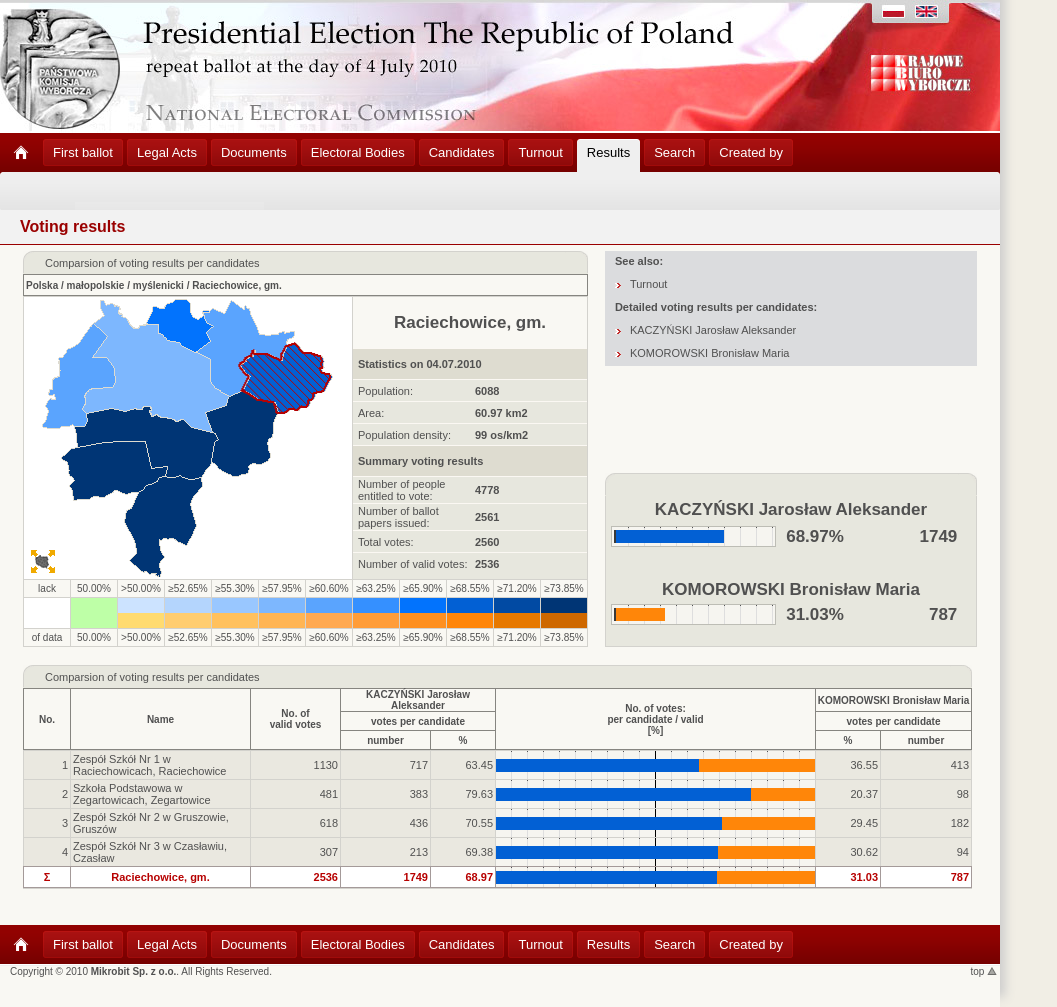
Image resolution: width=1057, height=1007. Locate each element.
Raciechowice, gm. (236, 285)
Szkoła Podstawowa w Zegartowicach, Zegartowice (142, 794)
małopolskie (96, 285)
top (984, 971)
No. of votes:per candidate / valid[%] (655, 719)
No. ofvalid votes (296, 719)
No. (47, 719)
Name (160, 719)
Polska (42, 285)
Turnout (649, 284)
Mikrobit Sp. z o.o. (134, 971)
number (385, 740)
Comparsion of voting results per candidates (152, 677)
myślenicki (158, 285)
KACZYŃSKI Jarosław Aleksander (713, 330)
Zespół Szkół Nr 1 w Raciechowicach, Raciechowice (149, 765)
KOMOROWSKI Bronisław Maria (710, 353)
